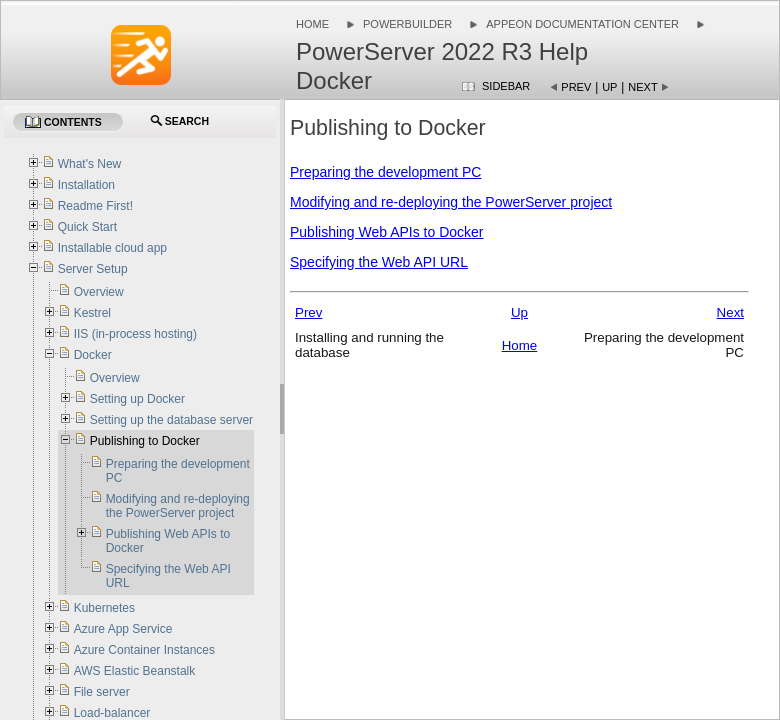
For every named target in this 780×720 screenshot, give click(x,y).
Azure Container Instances (144, 650)
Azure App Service (123, 629)
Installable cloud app (112, 248)
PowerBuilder (407, 24)
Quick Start (87, 227)
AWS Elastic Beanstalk (135, 671)
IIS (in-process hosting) (135, 334)
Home (312, 24)
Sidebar (506, 86)
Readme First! (95, 206)
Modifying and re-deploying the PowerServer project (451, 202)
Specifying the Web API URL (379, 262)
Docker (93, 355)
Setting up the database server (171, 420)
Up (609, 87)
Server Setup (93, 269)
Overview (99, 292)
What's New (90, 164)
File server (102, 692)
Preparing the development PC (385, 172)
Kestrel (92, 313)
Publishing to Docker (145, 441)
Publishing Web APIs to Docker (387, 232)
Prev (576, 87)
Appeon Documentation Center (582, 24)
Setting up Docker (137, 399)
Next (642, 87)
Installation (86, 185)
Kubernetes (104, 608)
